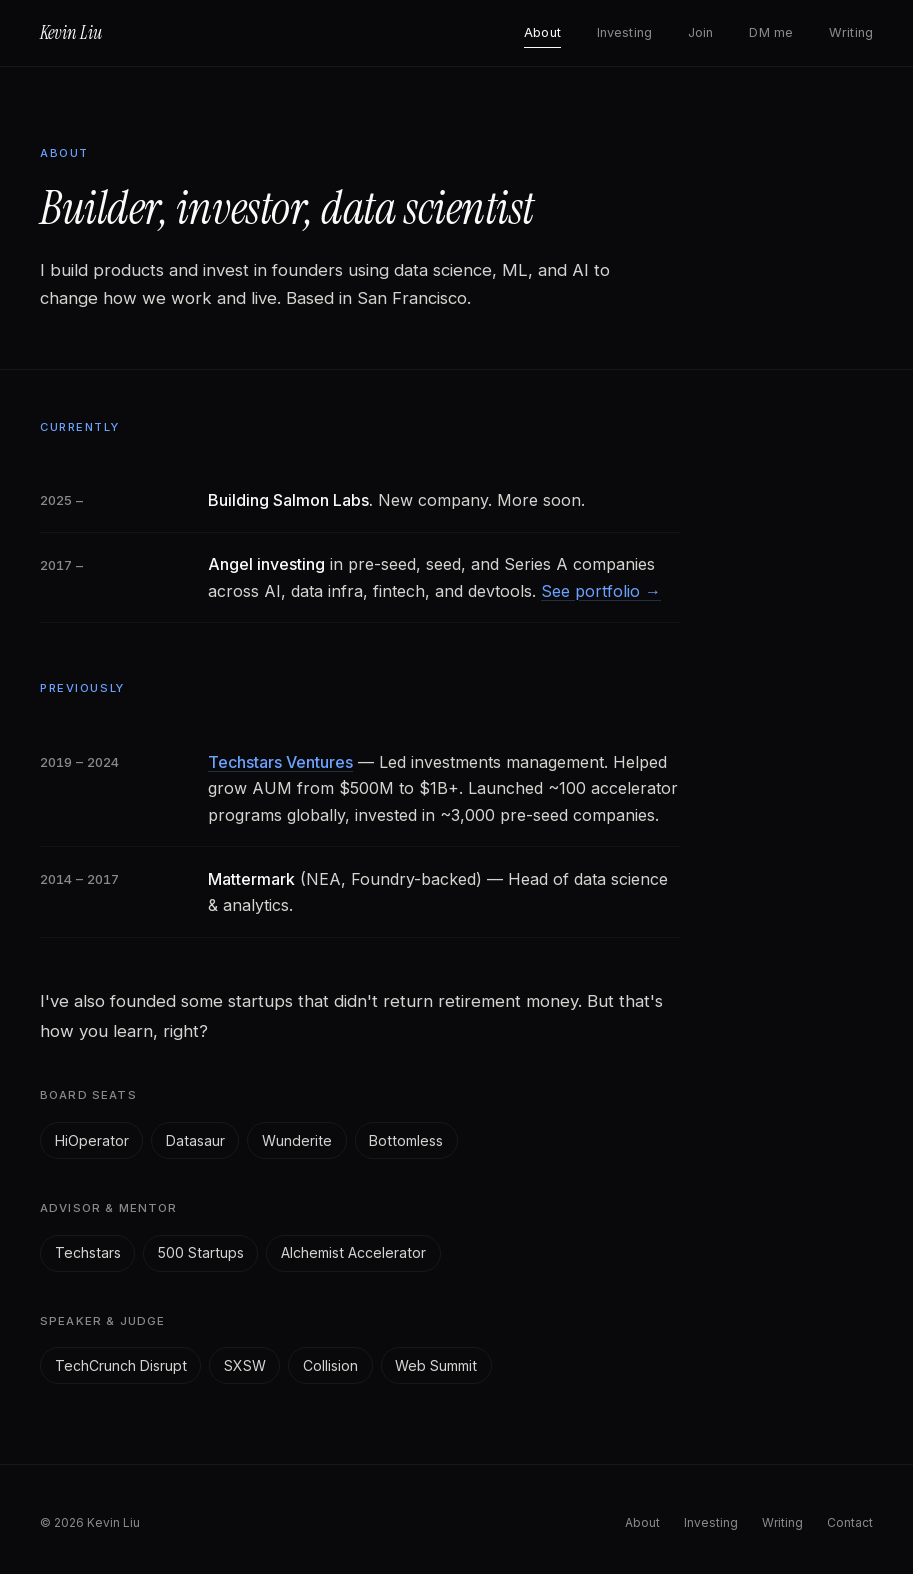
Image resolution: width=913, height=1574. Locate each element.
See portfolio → (601, 591)
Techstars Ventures (280, 762)
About (542, 32)
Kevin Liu (71, 33)
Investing (624, 32)
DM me (771, 32)
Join (701, 32)
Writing (851, 32)
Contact (850, 1522)
